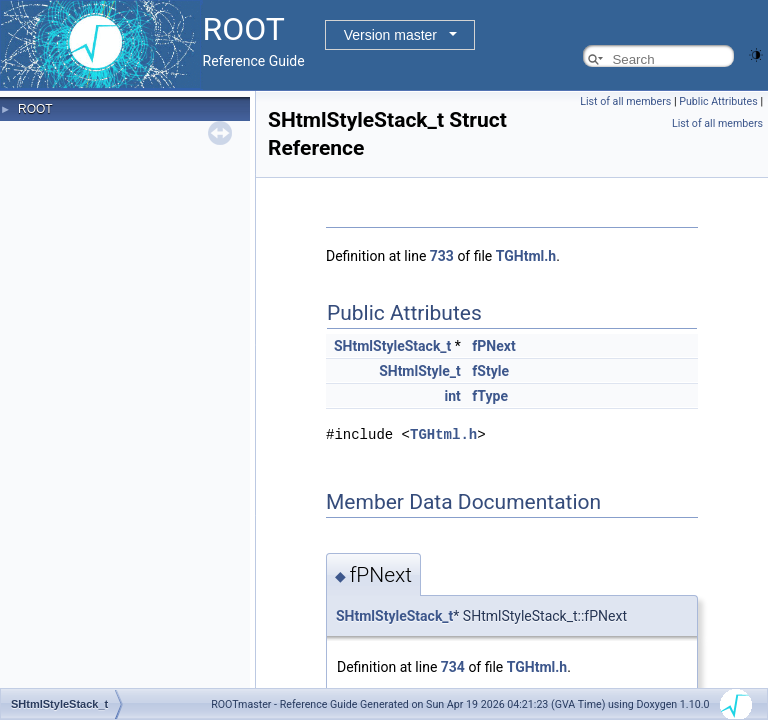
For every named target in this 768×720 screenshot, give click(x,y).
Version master (390, 35)
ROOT (35, 109)
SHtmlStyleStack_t (392, 346)
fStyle (490, 371)
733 (442, 256)
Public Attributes (718, 101)
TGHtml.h (526, 256)
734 (453, 666)
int (453, 396)
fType (490, 396)
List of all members (625, 101)
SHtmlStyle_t (420, 371)
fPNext (493, 346)
